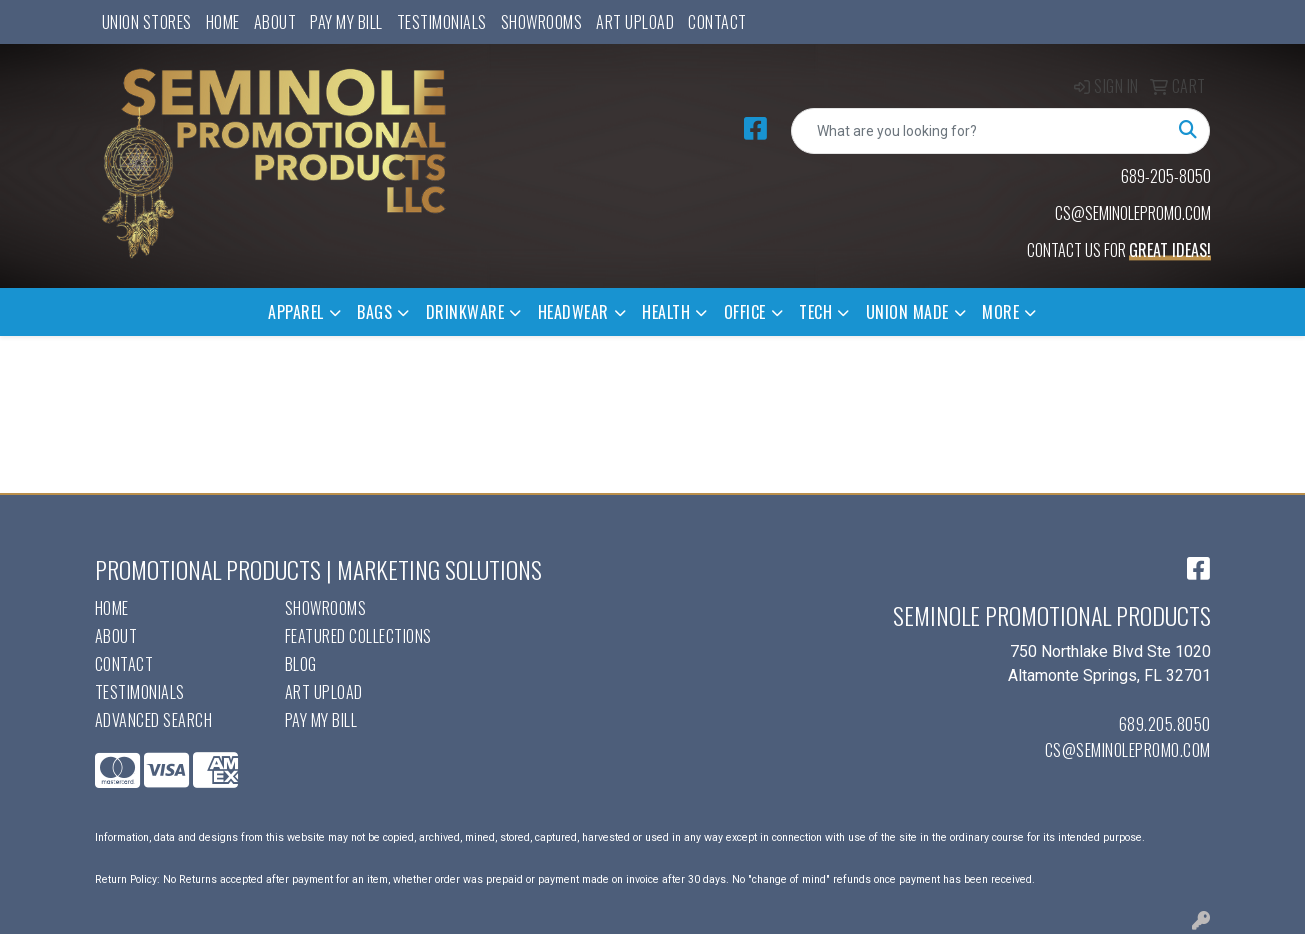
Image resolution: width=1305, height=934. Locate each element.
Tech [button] (815, 312)
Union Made (907, 312)
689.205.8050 (1165, 724)
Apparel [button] (296, 312)
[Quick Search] (979, 131)
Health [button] (666, 312)
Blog (301, 664)
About (275, 22)
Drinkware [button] (465, 312)
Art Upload (635, 22)
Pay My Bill (346, 22)
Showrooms (542, 22)
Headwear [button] (573, 312)
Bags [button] (374, 312)
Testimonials (442, 22)
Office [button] (745, 312)
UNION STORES (147, 22)
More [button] (1000, 312)
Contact (717, 22)
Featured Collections (358, 636)
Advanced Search (154, 720)
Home (223, 22)
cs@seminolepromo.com (1128, 750)
